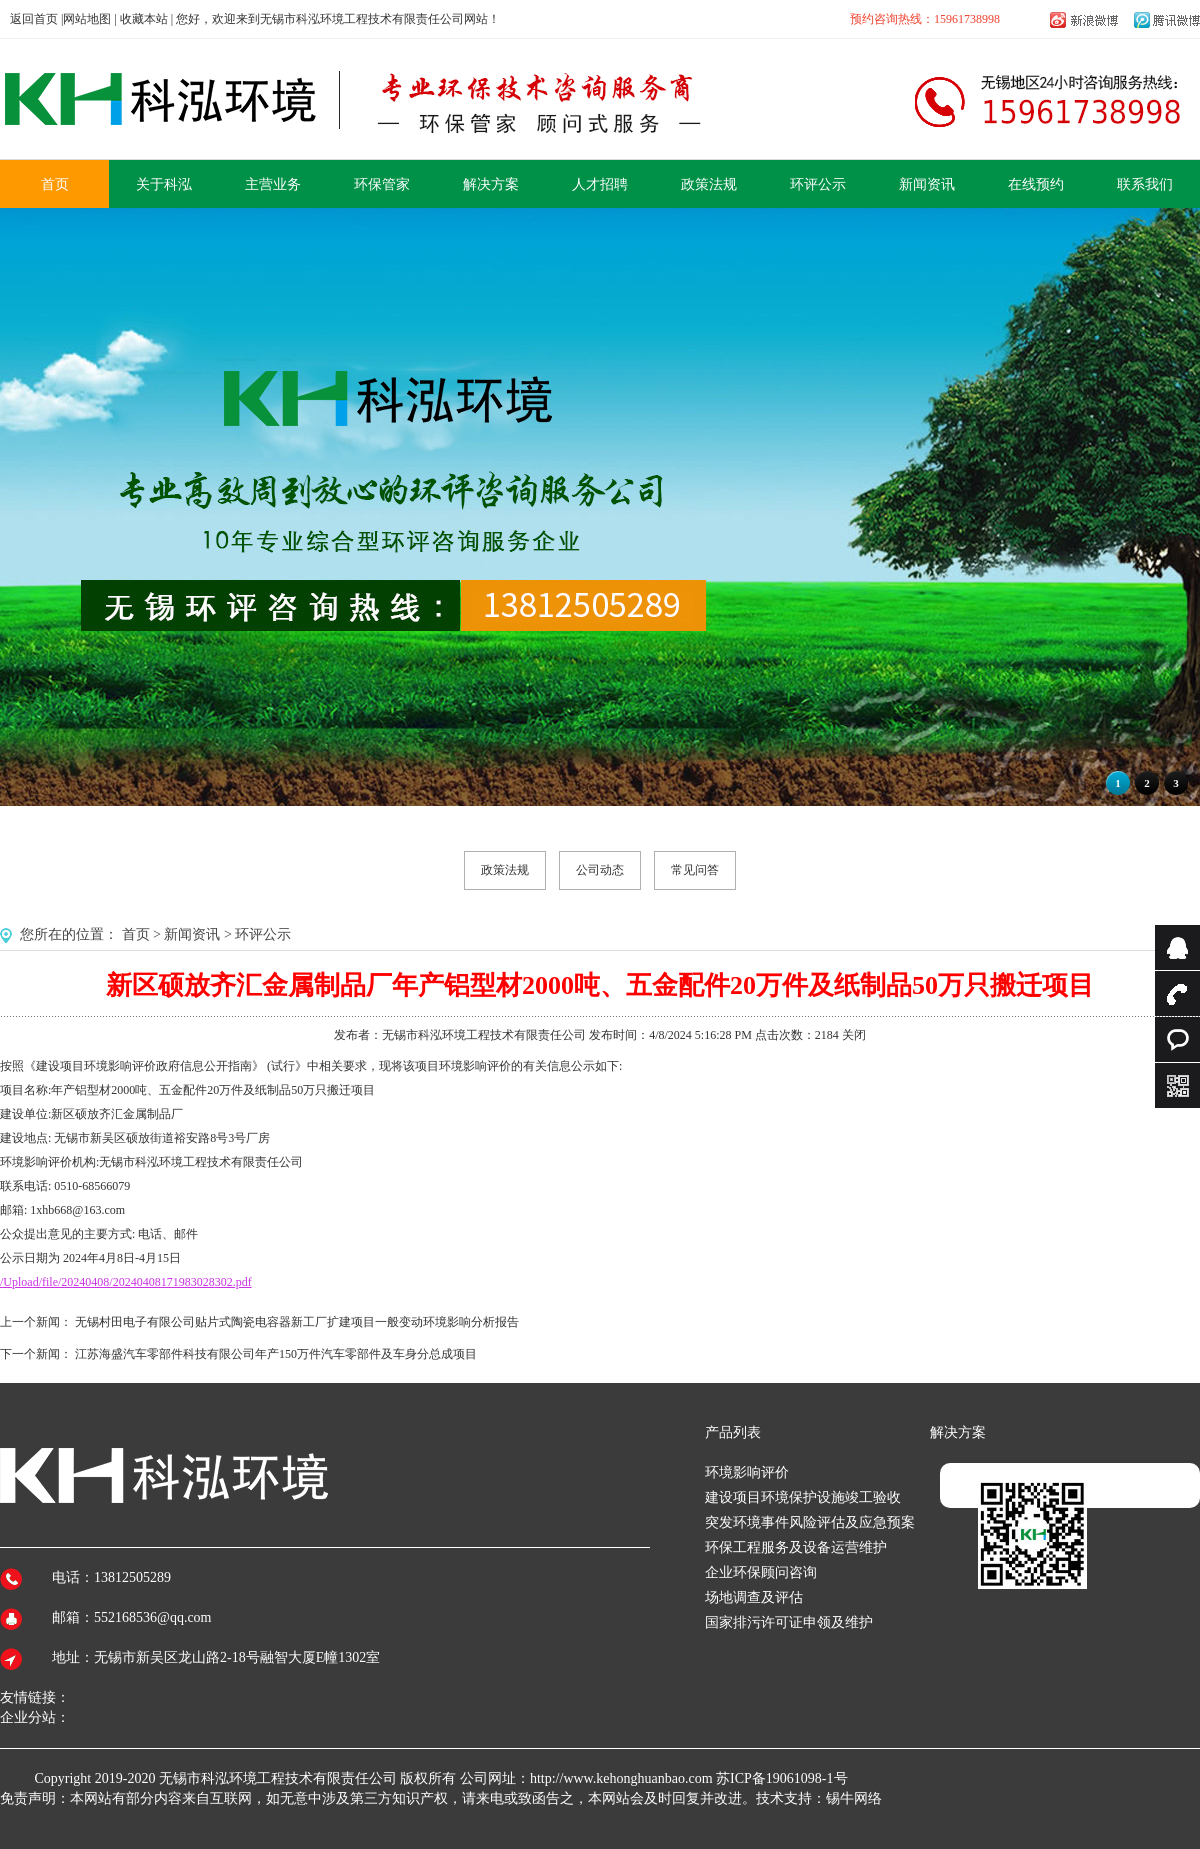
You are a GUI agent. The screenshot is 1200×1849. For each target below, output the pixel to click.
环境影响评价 (747, 1472)
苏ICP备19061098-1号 (781, 1778)
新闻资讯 (192, 934)
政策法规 (505, 870)
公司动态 (600, 870)
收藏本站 (144, 19)
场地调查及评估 (754, 1597)
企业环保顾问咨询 (761, 1572)
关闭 (854, 1035)
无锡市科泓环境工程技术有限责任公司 (278, 1778)
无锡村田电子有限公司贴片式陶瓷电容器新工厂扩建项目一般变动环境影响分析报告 (297, 1322)
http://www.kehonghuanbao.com (621, 1778)
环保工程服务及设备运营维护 (796, 1547)
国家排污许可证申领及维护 (789, 1622)
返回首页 (34, 19)
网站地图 (87, 19)
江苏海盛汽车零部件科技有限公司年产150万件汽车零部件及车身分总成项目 (276, 1354)
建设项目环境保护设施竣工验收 (803, 1497)
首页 (136, 934)
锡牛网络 (854, 1798)
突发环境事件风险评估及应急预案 (810, 1522)
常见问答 (695, 870)
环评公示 (263, 934)
